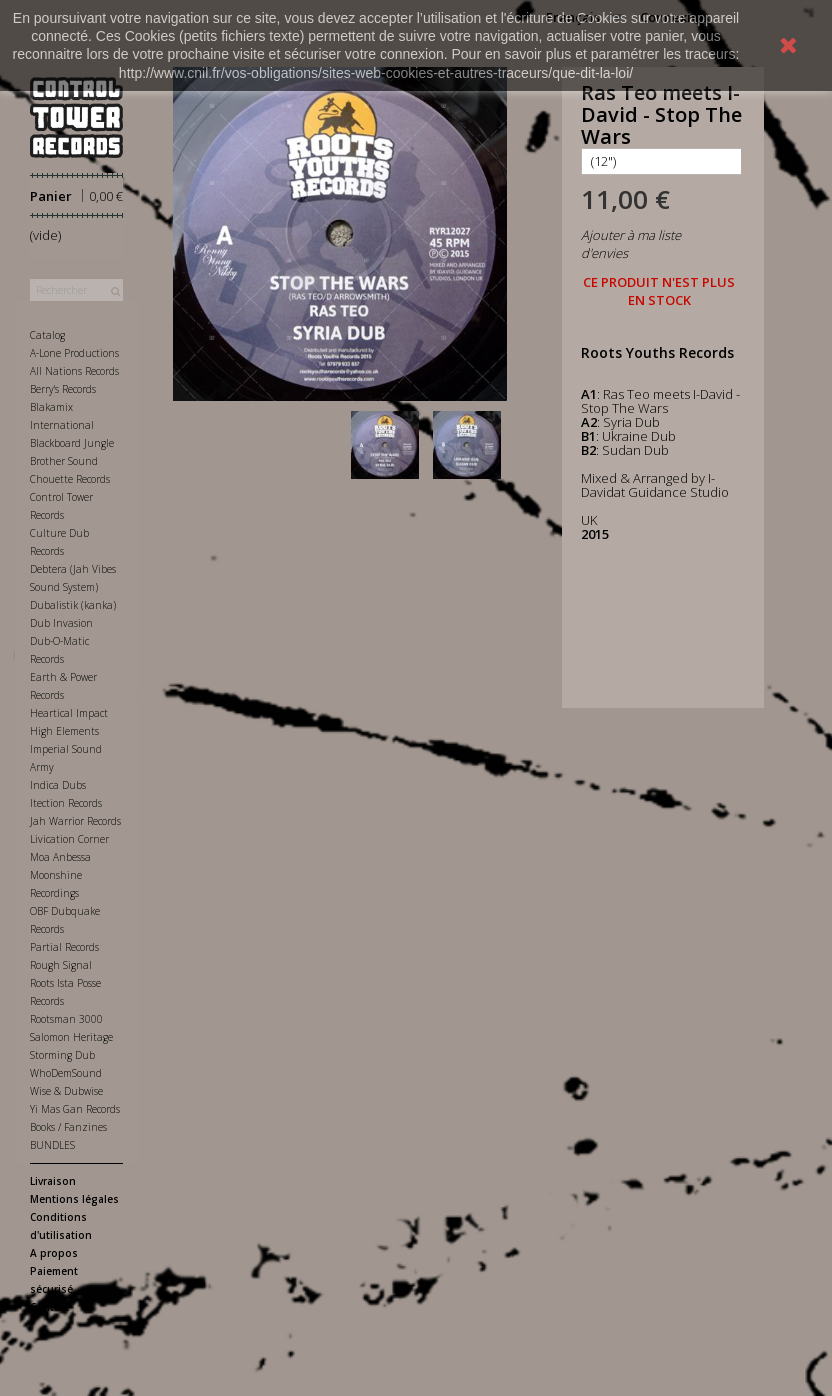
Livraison (53, 1181)
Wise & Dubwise (66, 1091)
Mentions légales (74, 1199)
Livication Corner (69, 839)
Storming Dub (62, 1055)
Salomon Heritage (71, 1037)
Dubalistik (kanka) (73, 605)
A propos (54, 1253)
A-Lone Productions (74, 353)
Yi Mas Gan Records (75, 1109)
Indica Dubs (58, 785)
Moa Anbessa (60, 857)
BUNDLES (52, 1145)
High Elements (64, 731)
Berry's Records (63, 389)
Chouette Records (70, 479)
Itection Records (66, 803)
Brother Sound (64, 461)
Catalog (47, 335)
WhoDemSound (66, 1073)
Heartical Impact (69, 713)
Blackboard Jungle (72, 443)
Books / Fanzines (68, 1127)
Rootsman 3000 (66, 1019)
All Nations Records (74, 371)
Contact (49, 1307)
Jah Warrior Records (75, 821)
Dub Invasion (61, 623)
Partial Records (64, 947)
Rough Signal (61, 965)
